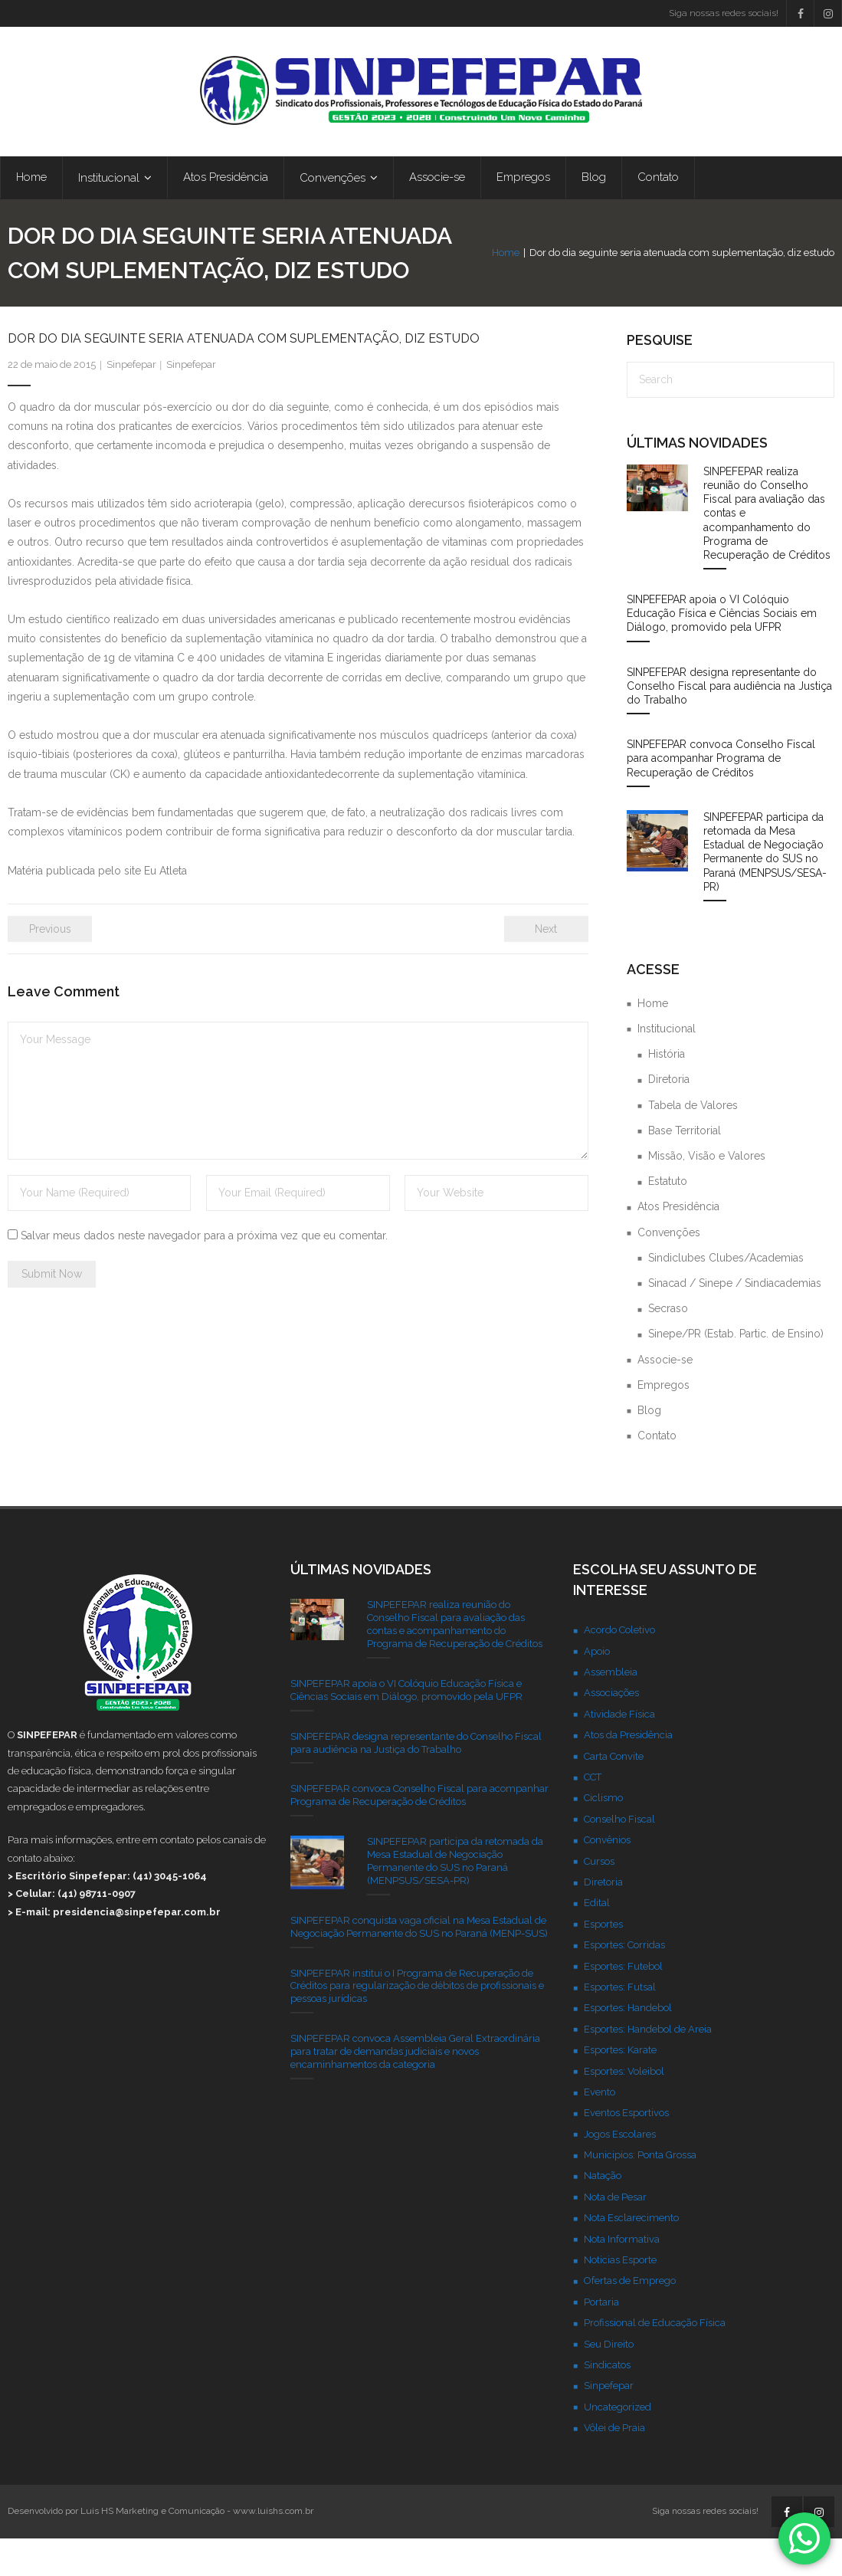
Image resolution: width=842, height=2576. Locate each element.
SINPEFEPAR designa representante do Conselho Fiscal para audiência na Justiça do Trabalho (729, 723)
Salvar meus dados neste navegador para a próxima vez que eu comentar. (204, 1273)
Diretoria (669, 1117)
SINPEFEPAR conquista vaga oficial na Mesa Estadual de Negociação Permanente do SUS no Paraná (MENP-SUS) (419, 1964)
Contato (657, 1473)
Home (505, 272)
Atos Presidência (678, 1244)
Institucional (666, 1066)
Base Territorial (684, 1168)
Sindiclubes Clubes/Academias (726, 1295)
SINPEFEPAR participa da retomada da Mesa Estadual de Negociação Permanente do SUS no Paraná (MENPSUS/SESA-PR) (765, 889)
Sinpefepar (131, 402)
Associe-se (665, 1397)
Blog (649, 1448)
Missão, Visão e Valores (706, 1193)
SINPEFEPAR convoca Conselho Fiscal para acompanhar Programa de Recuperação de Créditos (721, 795)
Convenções (668, 1270)
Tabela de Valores (693, 1143)
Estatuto (667, 1219)
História (666, 1091)
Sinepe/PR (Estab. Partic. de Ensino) (736, 1371)
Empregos (663, 1422)
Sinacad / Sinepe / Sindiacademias (734, 1320)
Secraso (668, 1346)
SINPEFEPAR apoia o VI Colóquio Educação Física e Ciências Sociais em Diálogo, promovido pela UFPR (722, 651)
